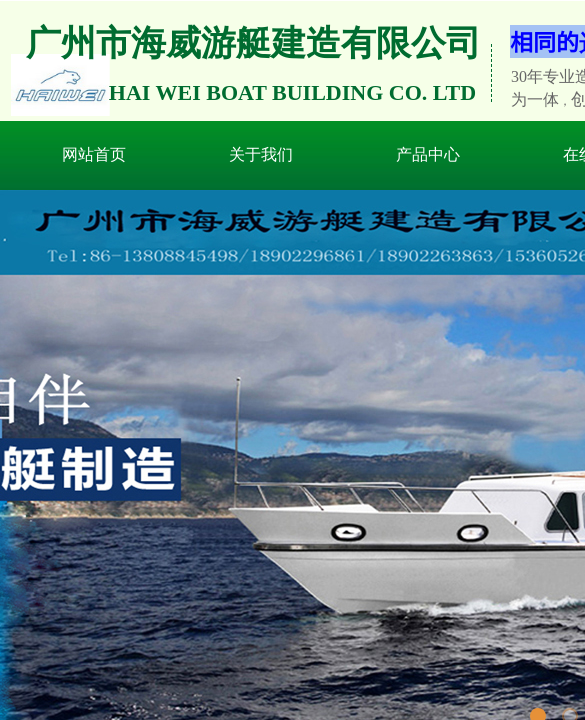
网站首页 (94, 154)
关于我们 (261, 154)
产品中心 (428, 154)
